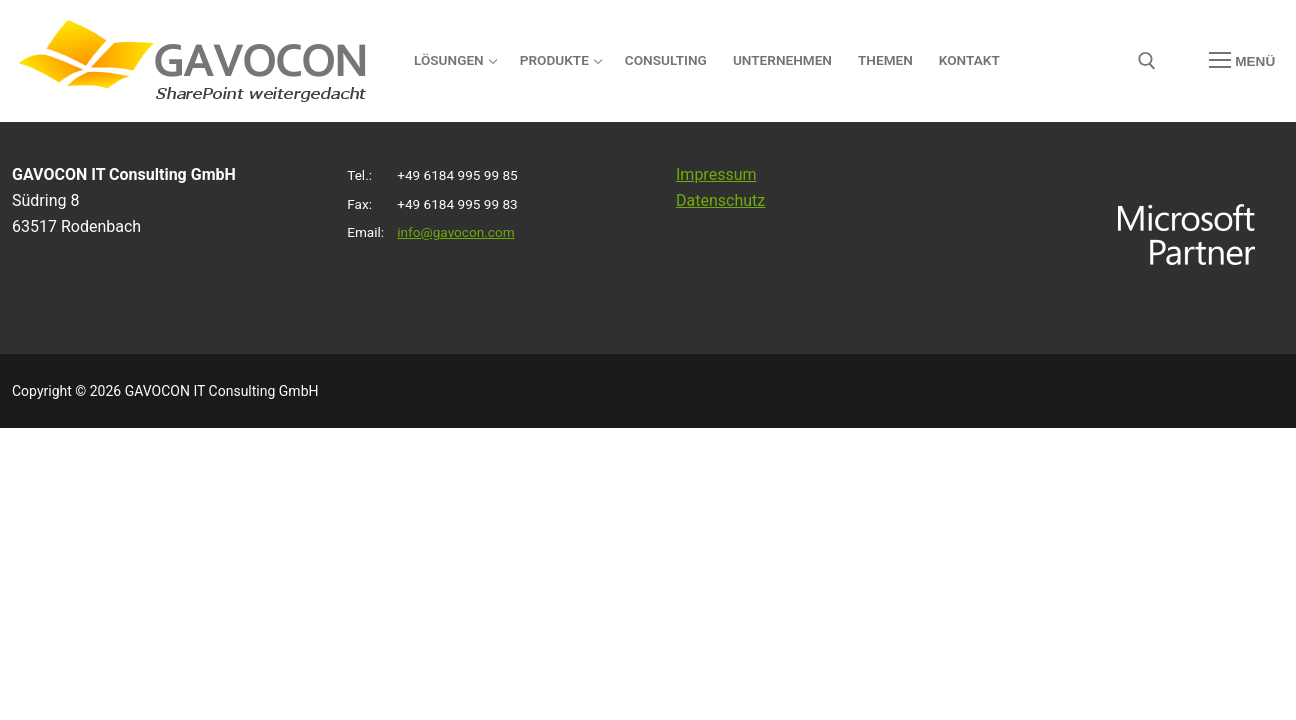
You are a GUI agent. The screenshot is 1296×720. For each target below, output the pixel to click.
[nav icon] (1242, 61)
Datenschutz (720, 200)
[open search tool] (1147, 61)
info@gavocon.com (455, 232)
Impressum (716, 174)
